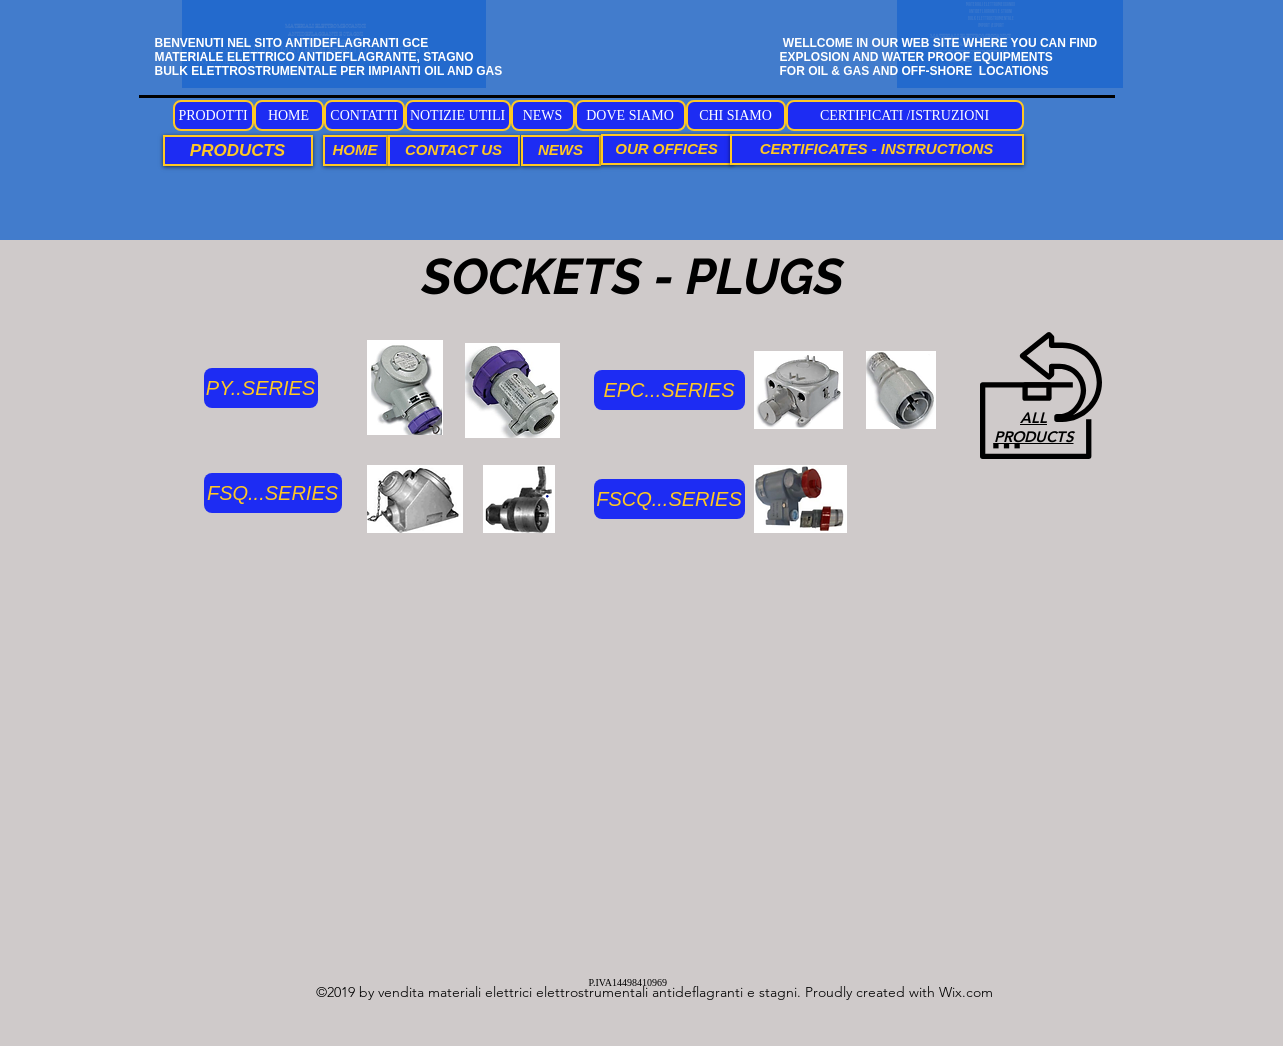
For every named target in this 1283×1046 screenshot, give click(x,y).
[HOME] (289, 115)
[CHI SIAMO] (736, 115)
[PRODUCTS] (238, 150)
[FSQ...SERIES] (273, 493)
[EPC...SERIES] (669, 390)
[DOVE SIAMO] (630, 115)
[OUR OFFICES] (667, 149)
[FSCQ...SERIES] (669, 499)
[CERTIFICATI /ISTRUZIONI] (905, 115)
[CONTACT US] (454, 150)
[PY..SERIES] (261, 388)
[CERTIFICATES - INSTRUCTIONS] (877, 149)
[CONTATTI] (364, 115)
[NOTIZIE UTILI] (458, 115)
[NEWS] (543, 115)
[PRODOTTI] (213, 115)
